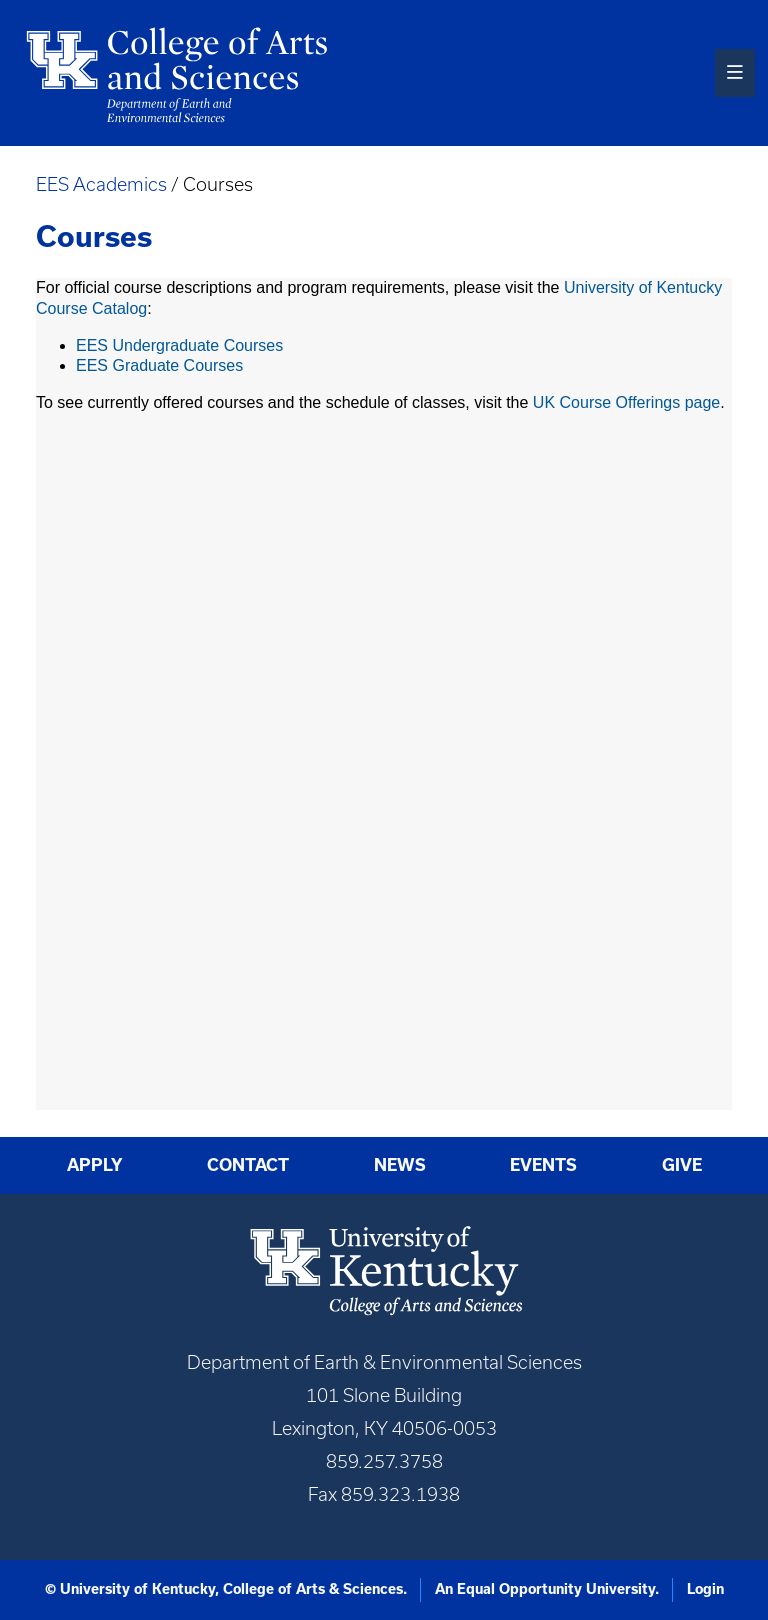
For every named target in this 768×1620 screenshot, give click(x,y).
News (400, 1165)
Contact (248, 1165)
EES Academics (101, 184)
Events (543, 1165)
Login (705, 1589)
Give (682, 1165)
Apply (95, 1165)
